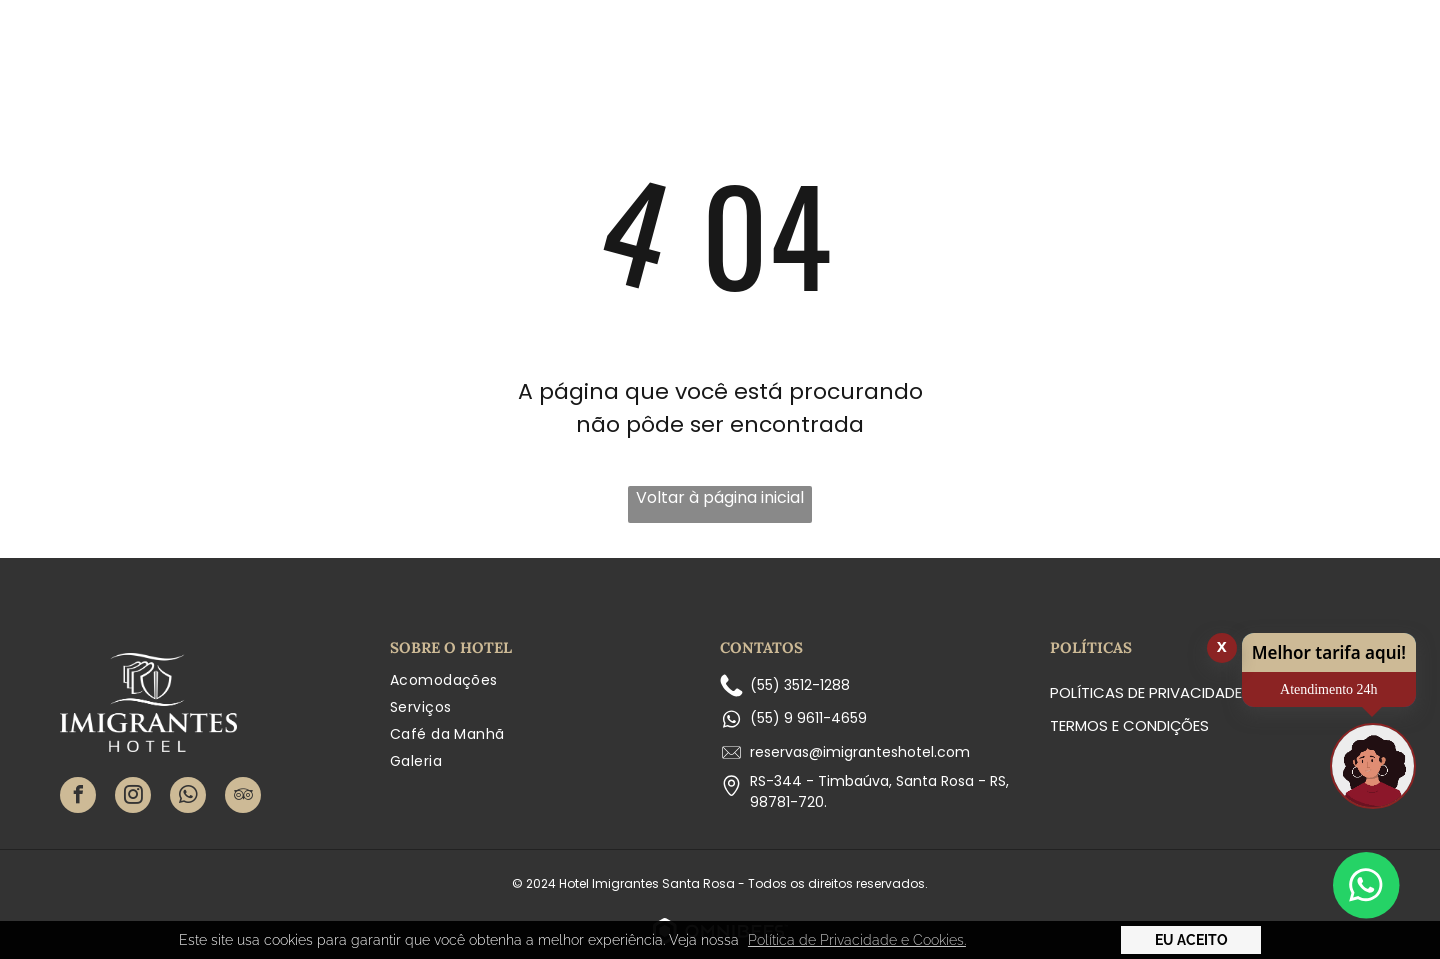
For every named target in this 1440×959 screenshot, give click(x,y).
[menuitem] (423, 75)
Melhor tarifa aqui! (1329, 652)
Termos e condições (1129, 725)
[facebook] (78, 797)
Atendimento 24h (1329, 689)
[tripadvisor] (243, 797)
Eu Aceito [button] (1191, 940)
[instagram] (133, 797)
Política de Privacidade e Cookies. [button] (857, 940)
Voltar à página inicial (720, 497)
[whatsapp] (188, 797)
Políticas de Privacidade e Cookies (1185, 692)
